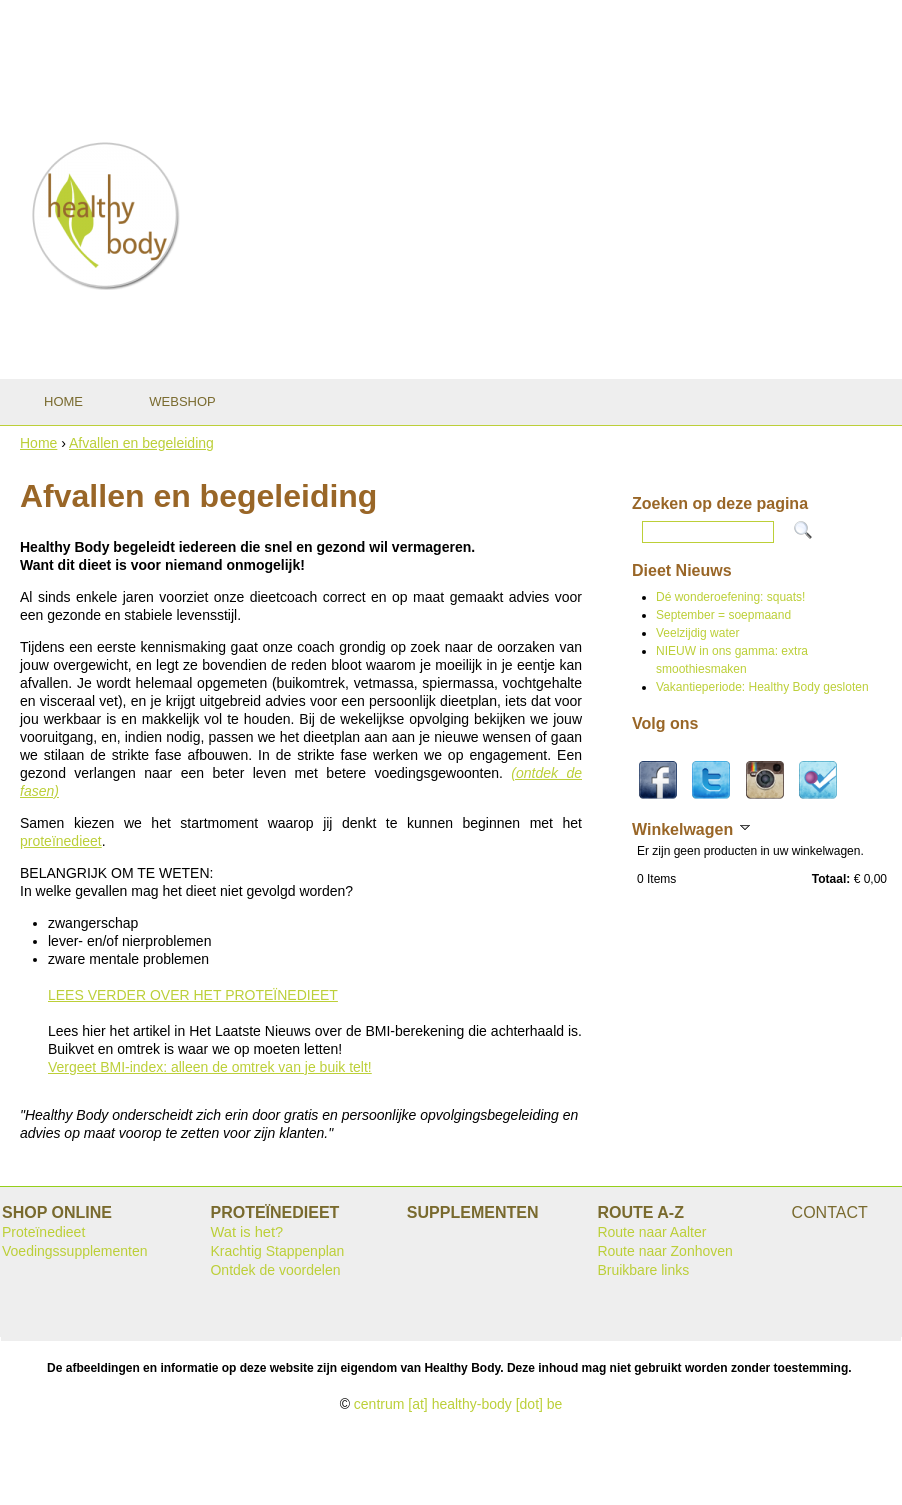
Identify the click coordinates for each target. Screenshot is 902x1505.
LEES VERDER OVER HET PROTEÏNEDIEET (193, 995)
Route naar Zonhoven (664, 1251)
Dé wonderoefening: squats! (730, 597)
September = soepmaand (723, 615)
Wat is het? (246, 1232)
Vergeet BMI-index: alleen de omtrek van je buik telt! (210, 1067)
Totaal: (831, 879)
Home (38, 443)
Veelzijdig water (697, 633)
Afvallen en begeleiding (141, 443)
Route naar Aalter (651, 1232)
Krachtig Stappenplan (277, 1251)
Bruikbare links (643, 1270)
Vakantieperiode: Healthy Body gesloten (762, 687)
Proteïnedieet (43, 1232)
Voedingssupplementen (75, 1251)
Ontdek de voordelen (275, 1270)
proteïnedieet (61, 841)
